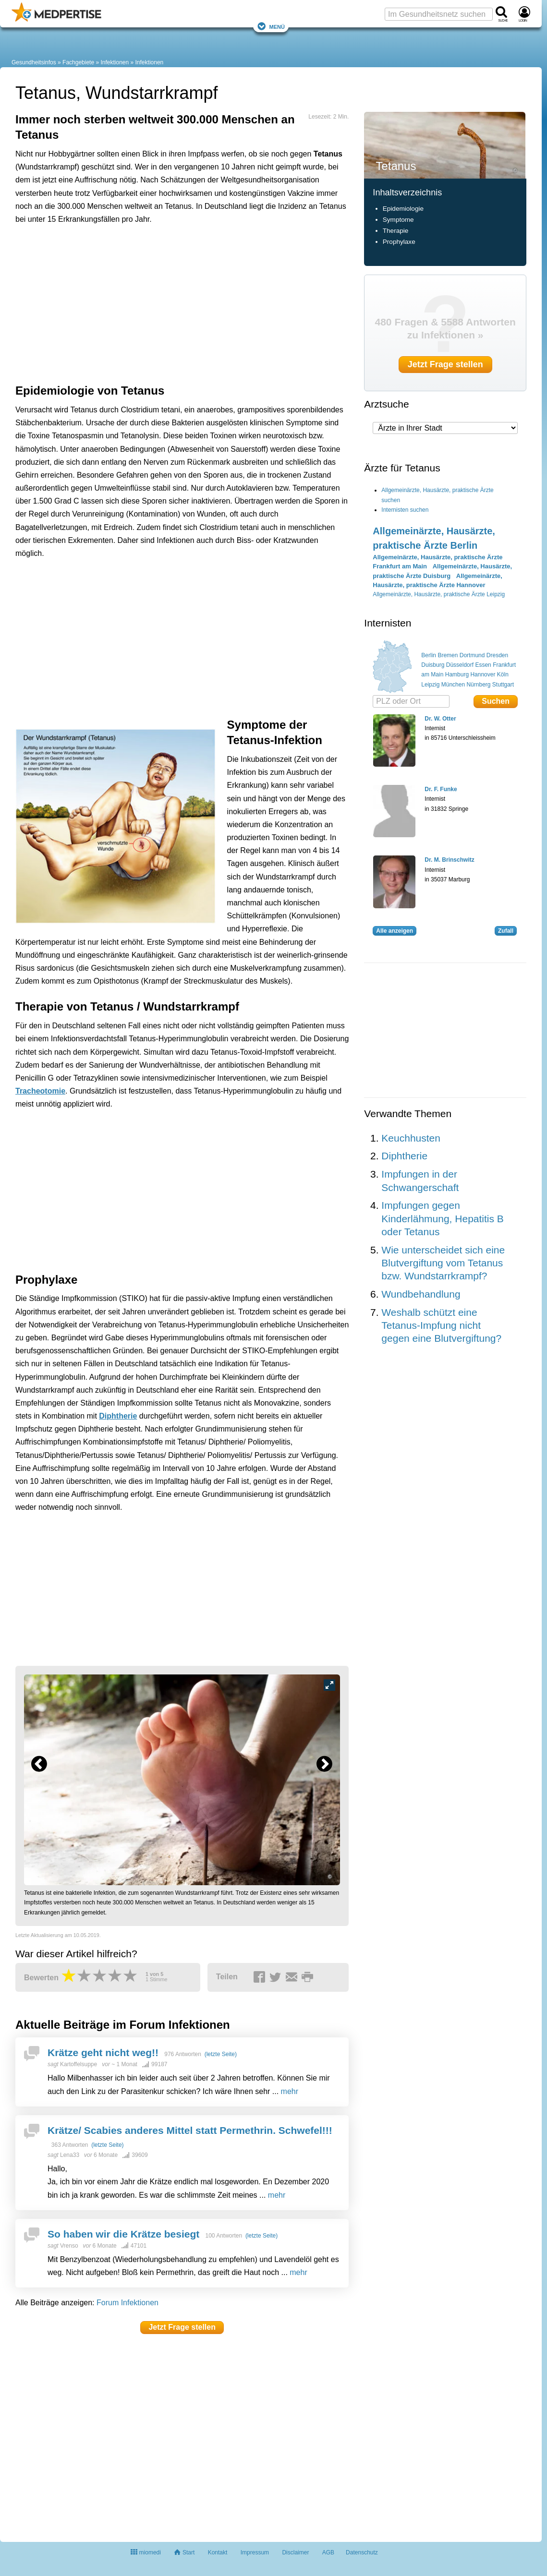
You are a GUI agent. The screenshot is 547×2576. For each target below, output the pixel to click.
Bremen (448, 655)
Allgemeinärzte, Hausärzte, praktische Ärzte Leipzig (439, 594)
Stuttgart (503, 684)
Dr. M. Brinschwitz (449, 859)
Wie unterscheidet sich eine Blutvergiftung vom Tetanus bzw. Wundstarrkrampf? (443, 1263)
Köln (503, 674)
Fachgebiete (78, 62)
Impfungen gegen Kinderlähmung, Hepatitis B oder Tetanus (442, 1218)
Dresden (497, 655)
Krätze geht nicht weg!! (103, 2052)
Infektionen (114, 62)
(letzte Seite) (221, 2054)
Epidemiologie (403, 208)
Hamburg (457, 674)
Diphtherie (118, 1416)
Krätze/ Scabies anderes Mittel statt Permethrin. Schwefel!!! (190, 2130)
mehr (289, 2091)
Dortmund (472, 655)
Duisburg (432, 665)
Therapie (396, 230)
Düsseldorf (460, 665)
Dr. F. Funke (441, 789)
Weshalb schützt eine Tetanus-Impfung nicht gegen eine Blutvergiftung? (441, 1325)
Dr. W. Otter (440, 718)
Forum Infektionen (127, 2303)
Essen (483, 665)
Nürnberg (478, 684)
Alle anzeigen (394, 930)
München (453, 684)
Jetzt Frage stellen (182, 2327)
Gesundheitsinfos (34, 62)
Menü (271, 26)
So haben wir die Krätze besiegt (123, 2233)
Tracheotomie (40, 1091)
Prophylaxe (400, 241)
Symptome (398, 219)
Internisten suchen (404, 509)
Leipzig (430, 684)
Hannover (482, 674)
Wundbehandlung (420, 1294)
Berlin (428, 655)
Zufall (505, 930)
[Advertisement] (164, 275)
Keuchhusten (410, 1138)
